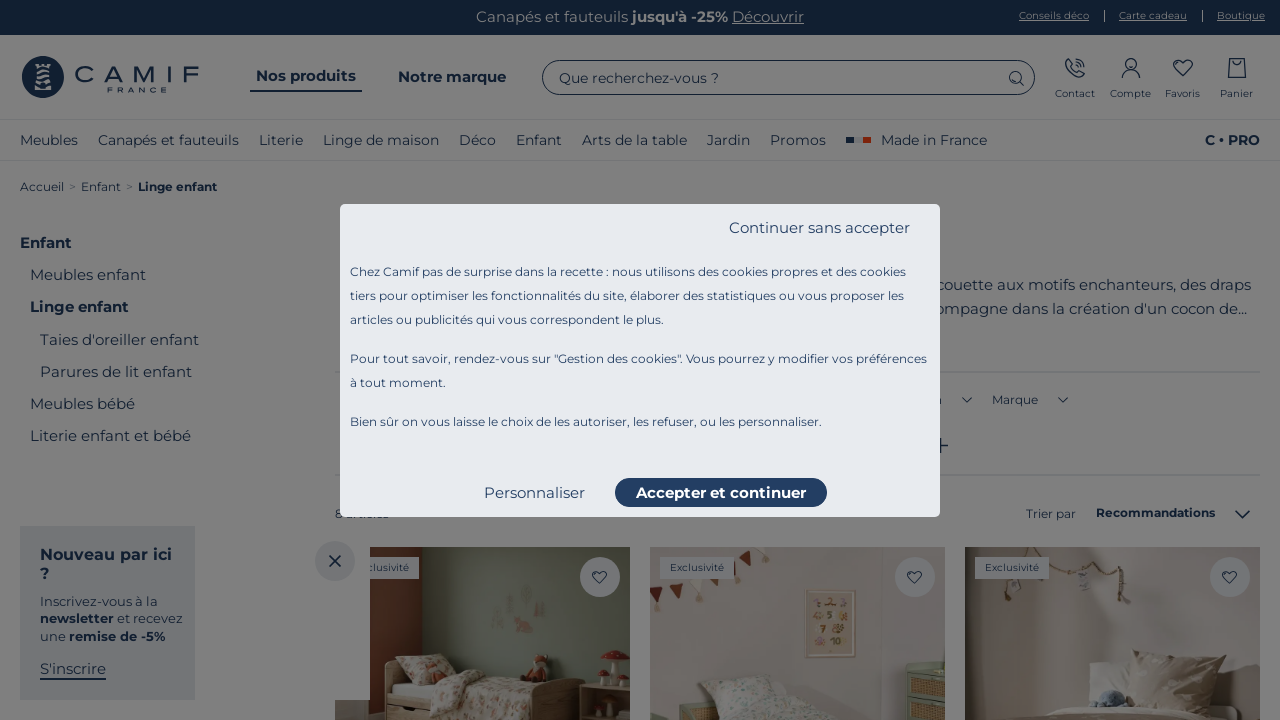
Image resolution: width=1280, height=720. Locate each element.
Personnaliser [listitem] (534, 492)
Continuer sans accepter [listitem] (819, 227)
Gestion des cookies (617, 358)
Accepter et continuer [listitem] (721, 492)
